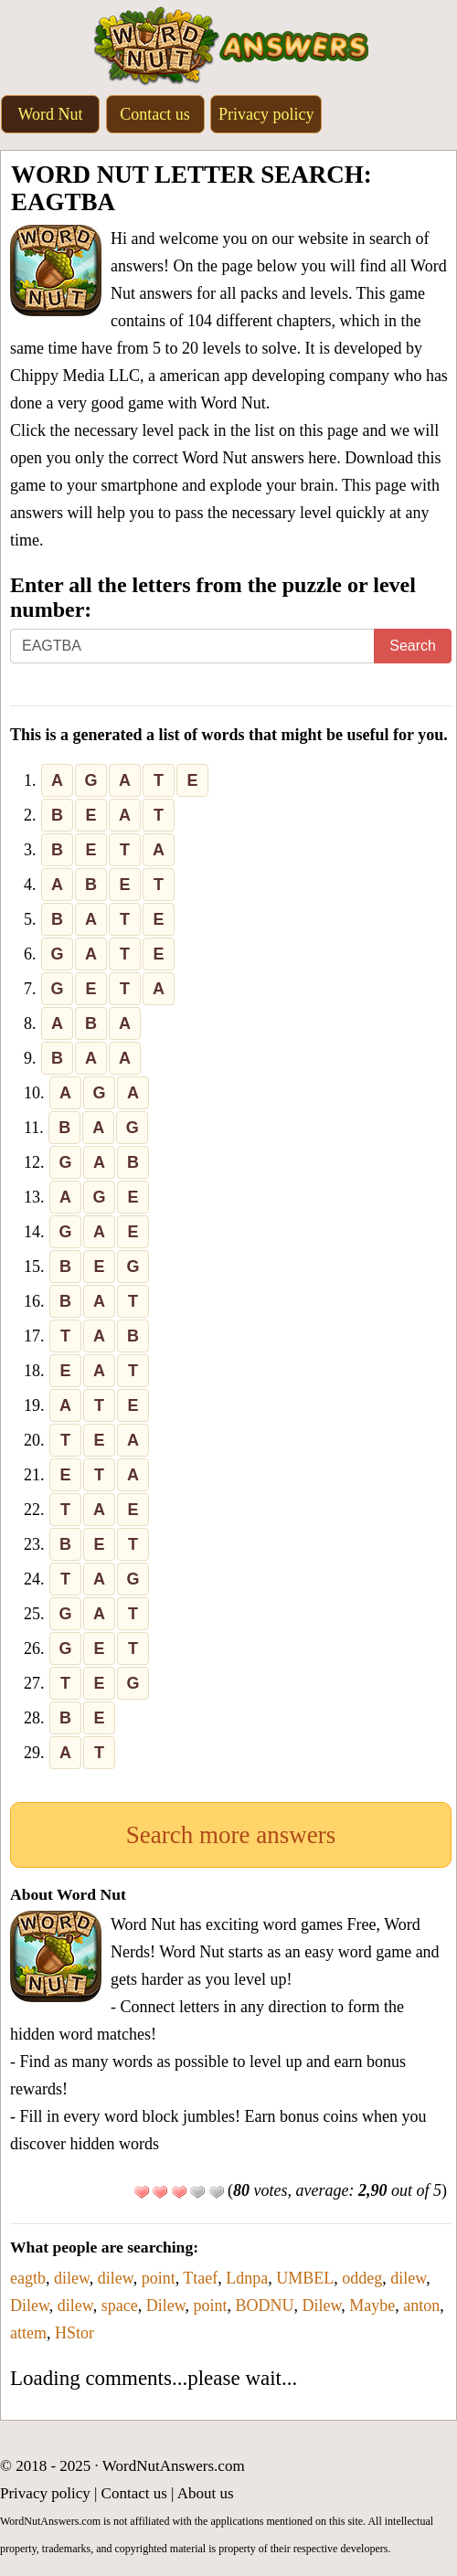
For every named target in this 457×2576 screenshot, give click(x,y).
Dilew (29, 2305)
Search (412, 645)
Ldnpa (247, 2278)
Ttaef (200, 2278)
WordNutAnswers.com (173, 2466)
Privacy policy (266, 114)
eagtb (28, 2278)
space (119, 2305)
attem (28, 2333)
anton (421, 2305)
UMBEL (305, 2278)
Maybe (372, 2305)
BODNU (264, 2305)
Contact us (155, 114)
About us (205, 2493)
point (158, 2278)
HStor (74, 2333)
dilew (72, 2278)
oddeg (362, 2278)
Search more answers (230, 1835)
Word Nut (49, 114)
